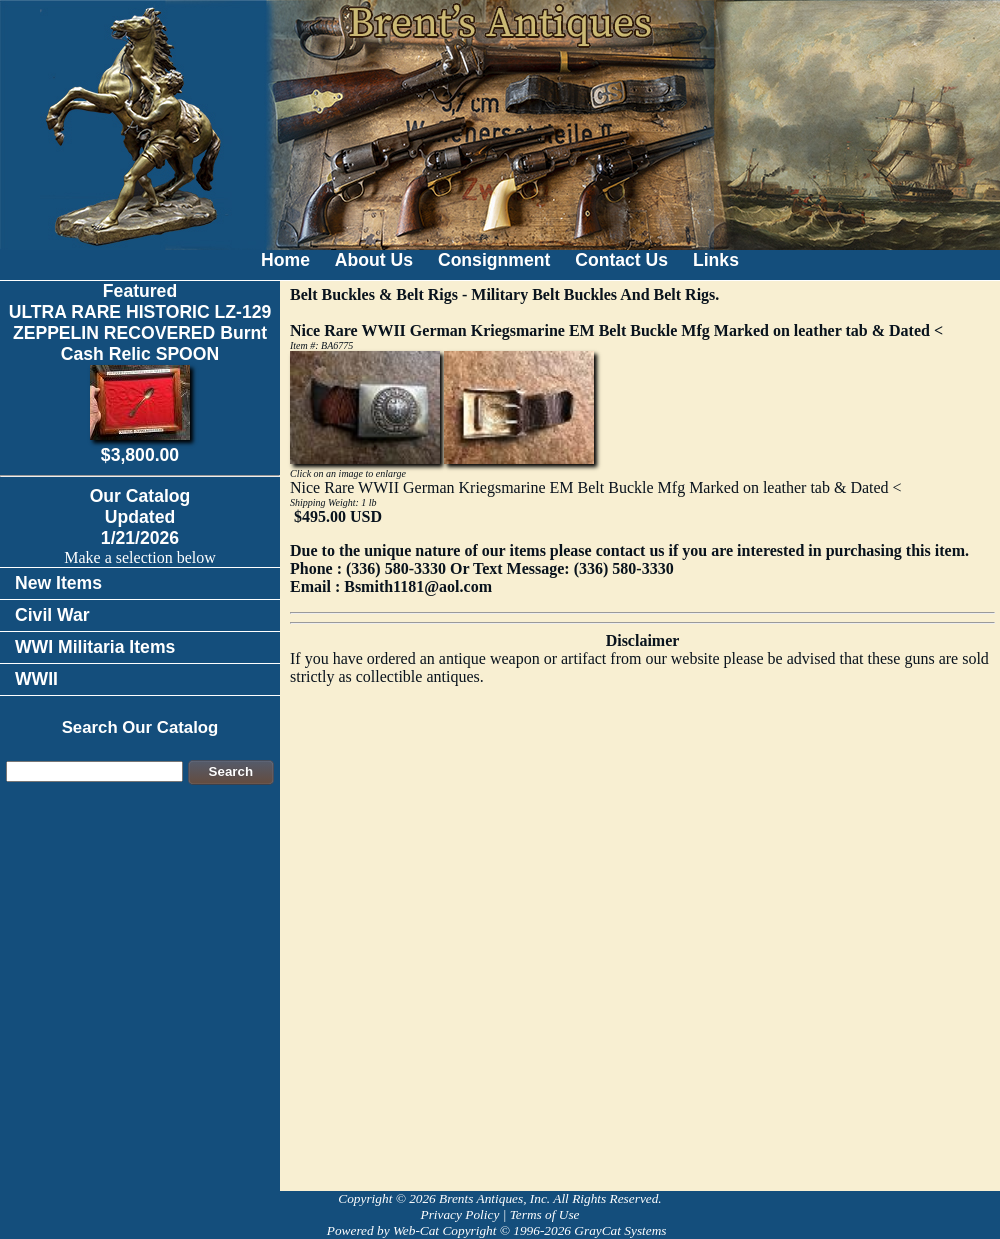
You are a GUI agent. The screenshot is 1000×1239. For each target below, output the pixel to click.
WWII (36, 679)
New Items (58, 583)
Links (716, 260)
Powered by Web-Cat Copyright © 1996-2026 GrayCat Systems (500, 1230)
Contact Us (621, 260)
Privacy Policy (459, 1214)
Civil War (52, 615)
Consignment (494, 260)
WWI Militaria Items (95, 647)
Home (285, 260)
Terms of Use (545, 1214)
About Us (374, 260)
